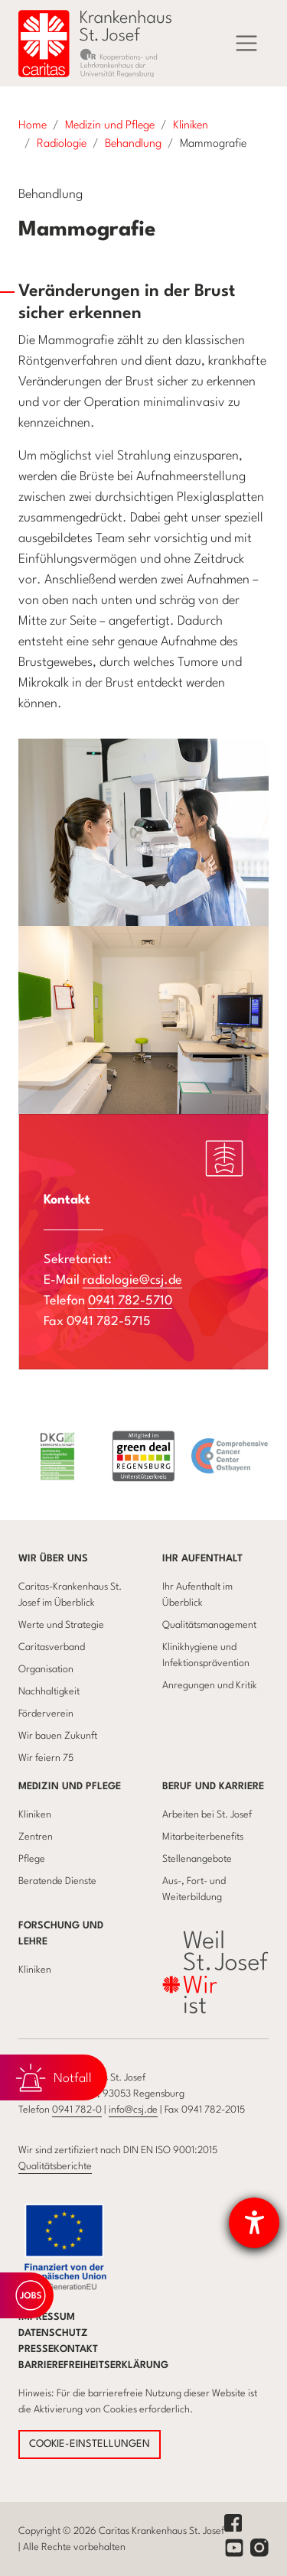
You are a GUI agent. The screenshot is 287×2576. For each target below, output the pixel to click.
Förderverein (45, 1714)
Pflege (31, 1859)
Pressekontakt (58, 2349)
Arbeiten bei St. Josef (207, 1815)
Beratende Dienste (57, 1881)
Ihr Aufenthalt (202, 1559)
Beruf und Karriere (213, 1787)
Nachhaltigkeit (49, 1692)
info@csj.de (133, 2110)
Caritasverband (51, 1647)
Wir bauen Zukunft (57, 1736)
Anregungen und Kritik (209, 1686)
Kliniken (34, 1815)
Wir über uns (53, 1559)
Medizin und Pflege (69, 1787)
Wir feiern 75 (45, 1758)
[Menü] (246, 44)
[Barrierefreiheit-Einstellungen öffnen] (254, 2223)
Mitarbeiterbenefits (202, 1837)
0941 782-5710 (130, 1300)
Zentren (35, 1837)
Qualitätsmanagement (209, 1625)
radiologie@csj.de (132, 1280)
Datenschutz (53, 2333)
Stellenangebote (197, 1859)
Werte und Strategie (61, 1625)
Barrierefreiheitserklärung (93, 2365)
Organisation (45, 1670)
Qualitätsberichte (55, 2167)
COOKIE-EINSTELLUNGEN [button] (89, 2444)
